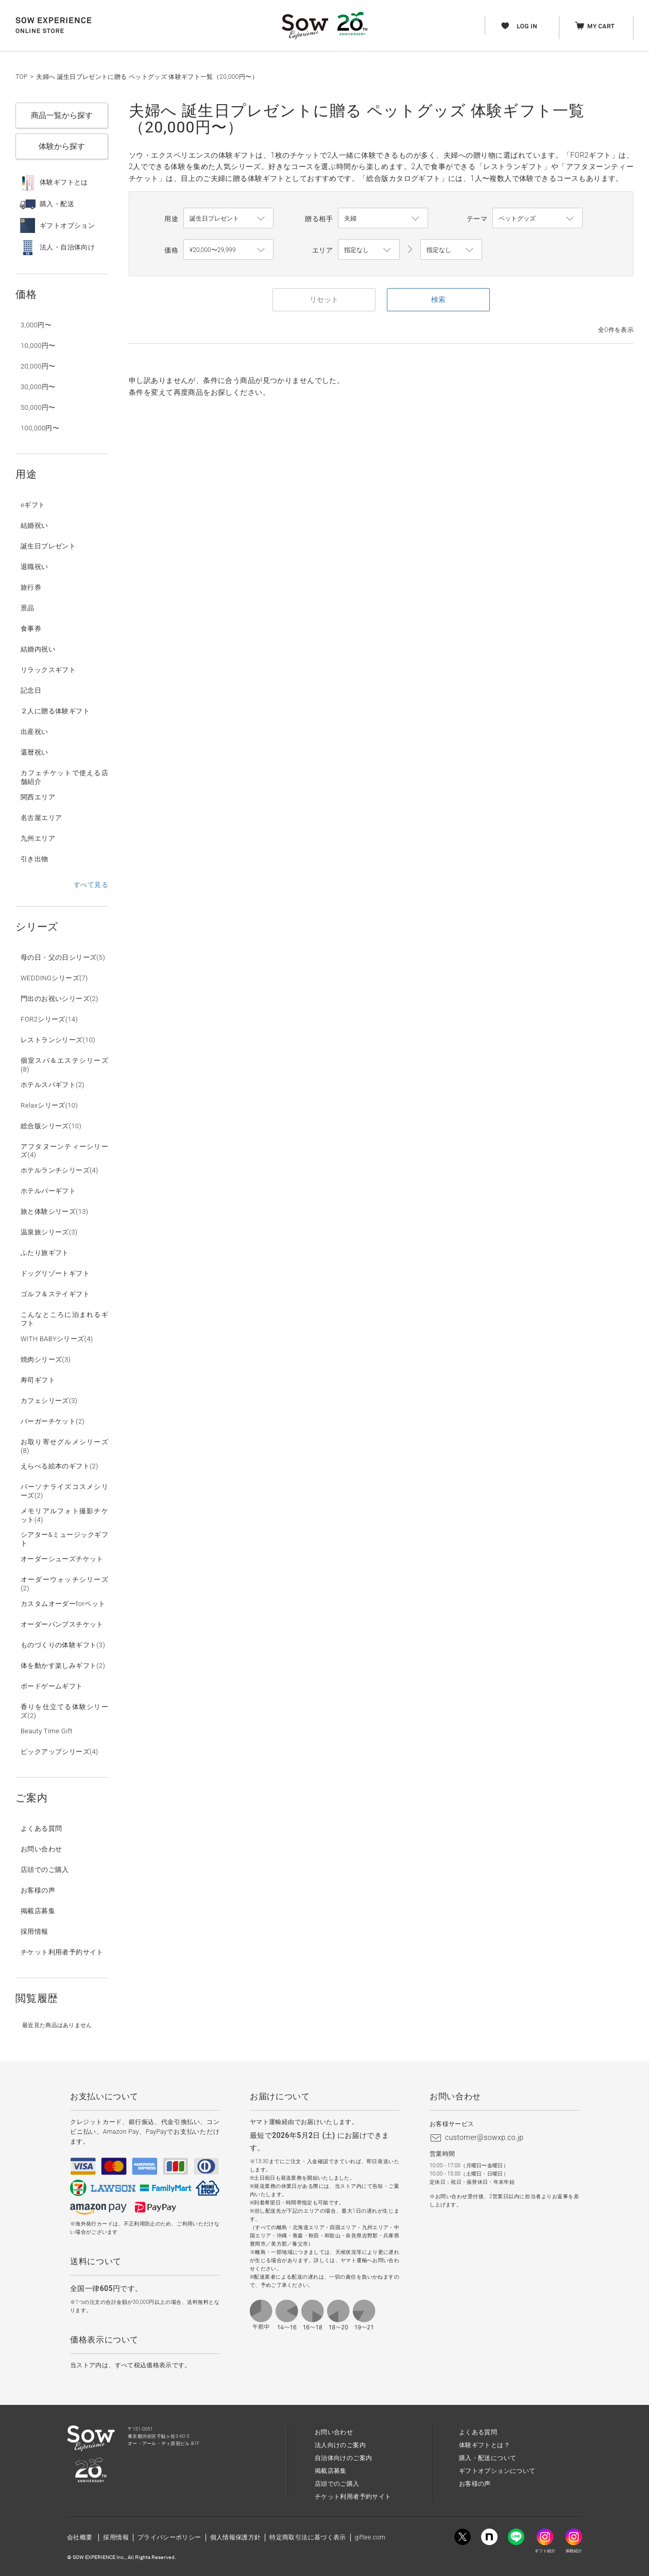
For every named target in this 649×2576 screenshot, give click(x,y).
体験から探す (62, 146)
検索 (438, 299)
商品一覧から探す (62, 115)
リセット (324, 299)
